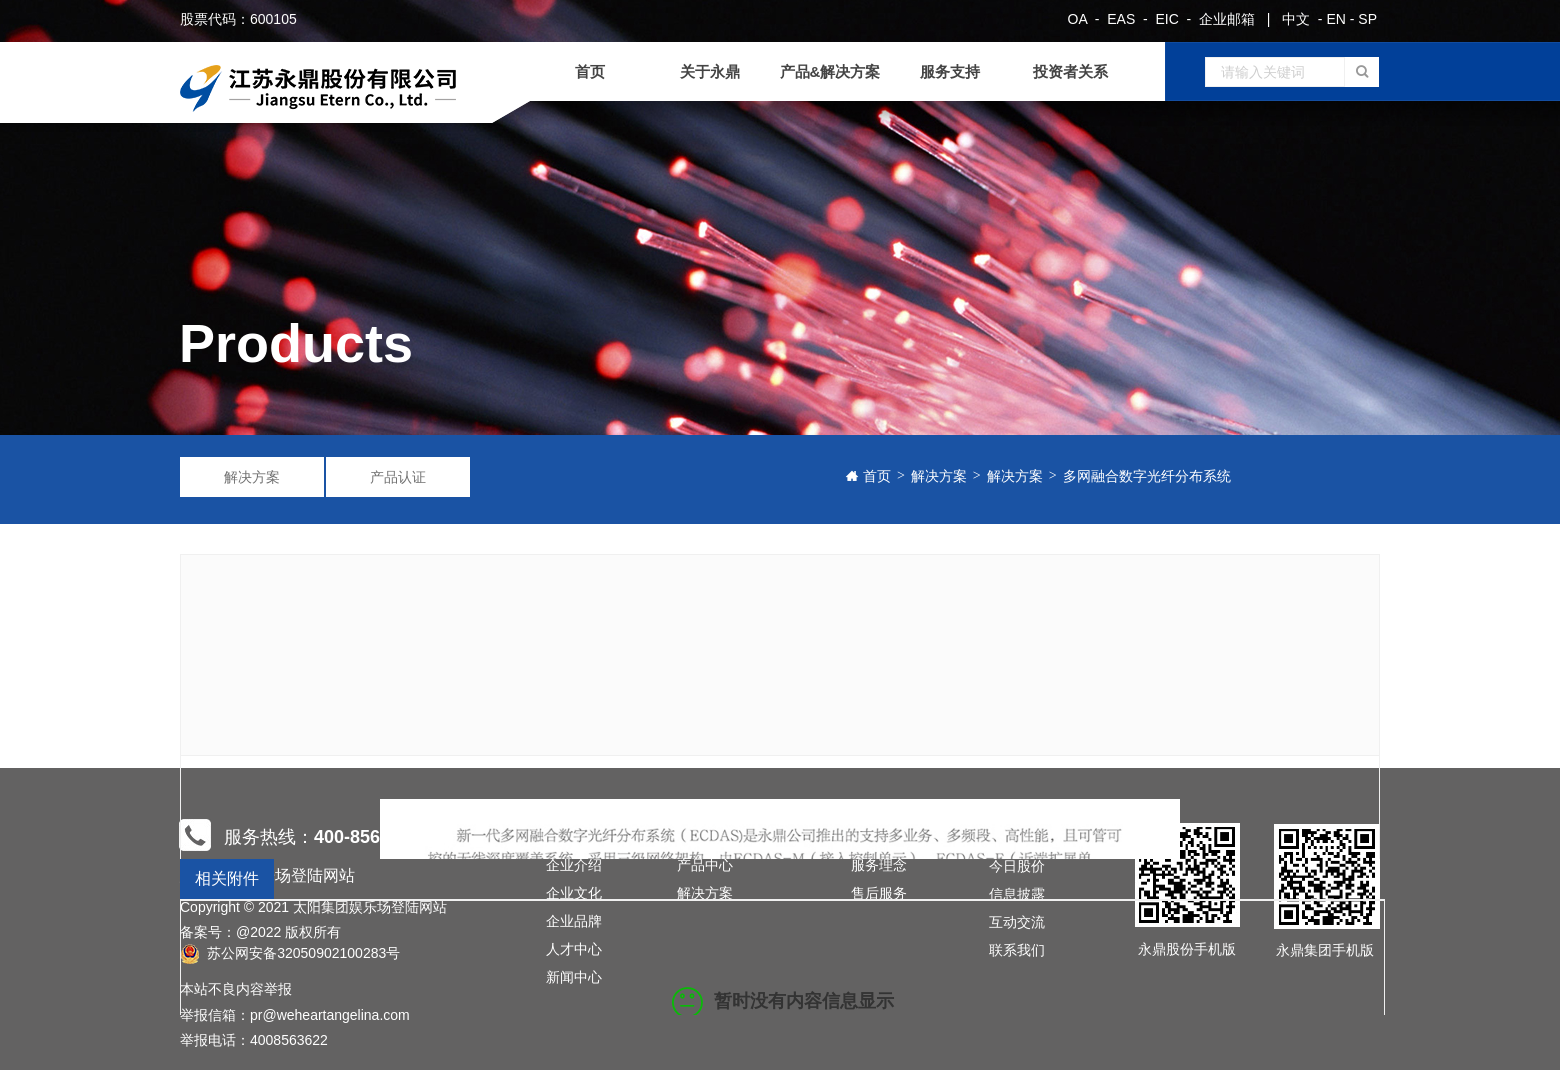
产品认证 (398, 477)
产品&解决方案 (830, 71)
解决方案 (252, 477)
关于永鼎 (710, 71)
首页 (590, 71)
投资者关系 (1070, 71)
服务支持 (950, 71)
